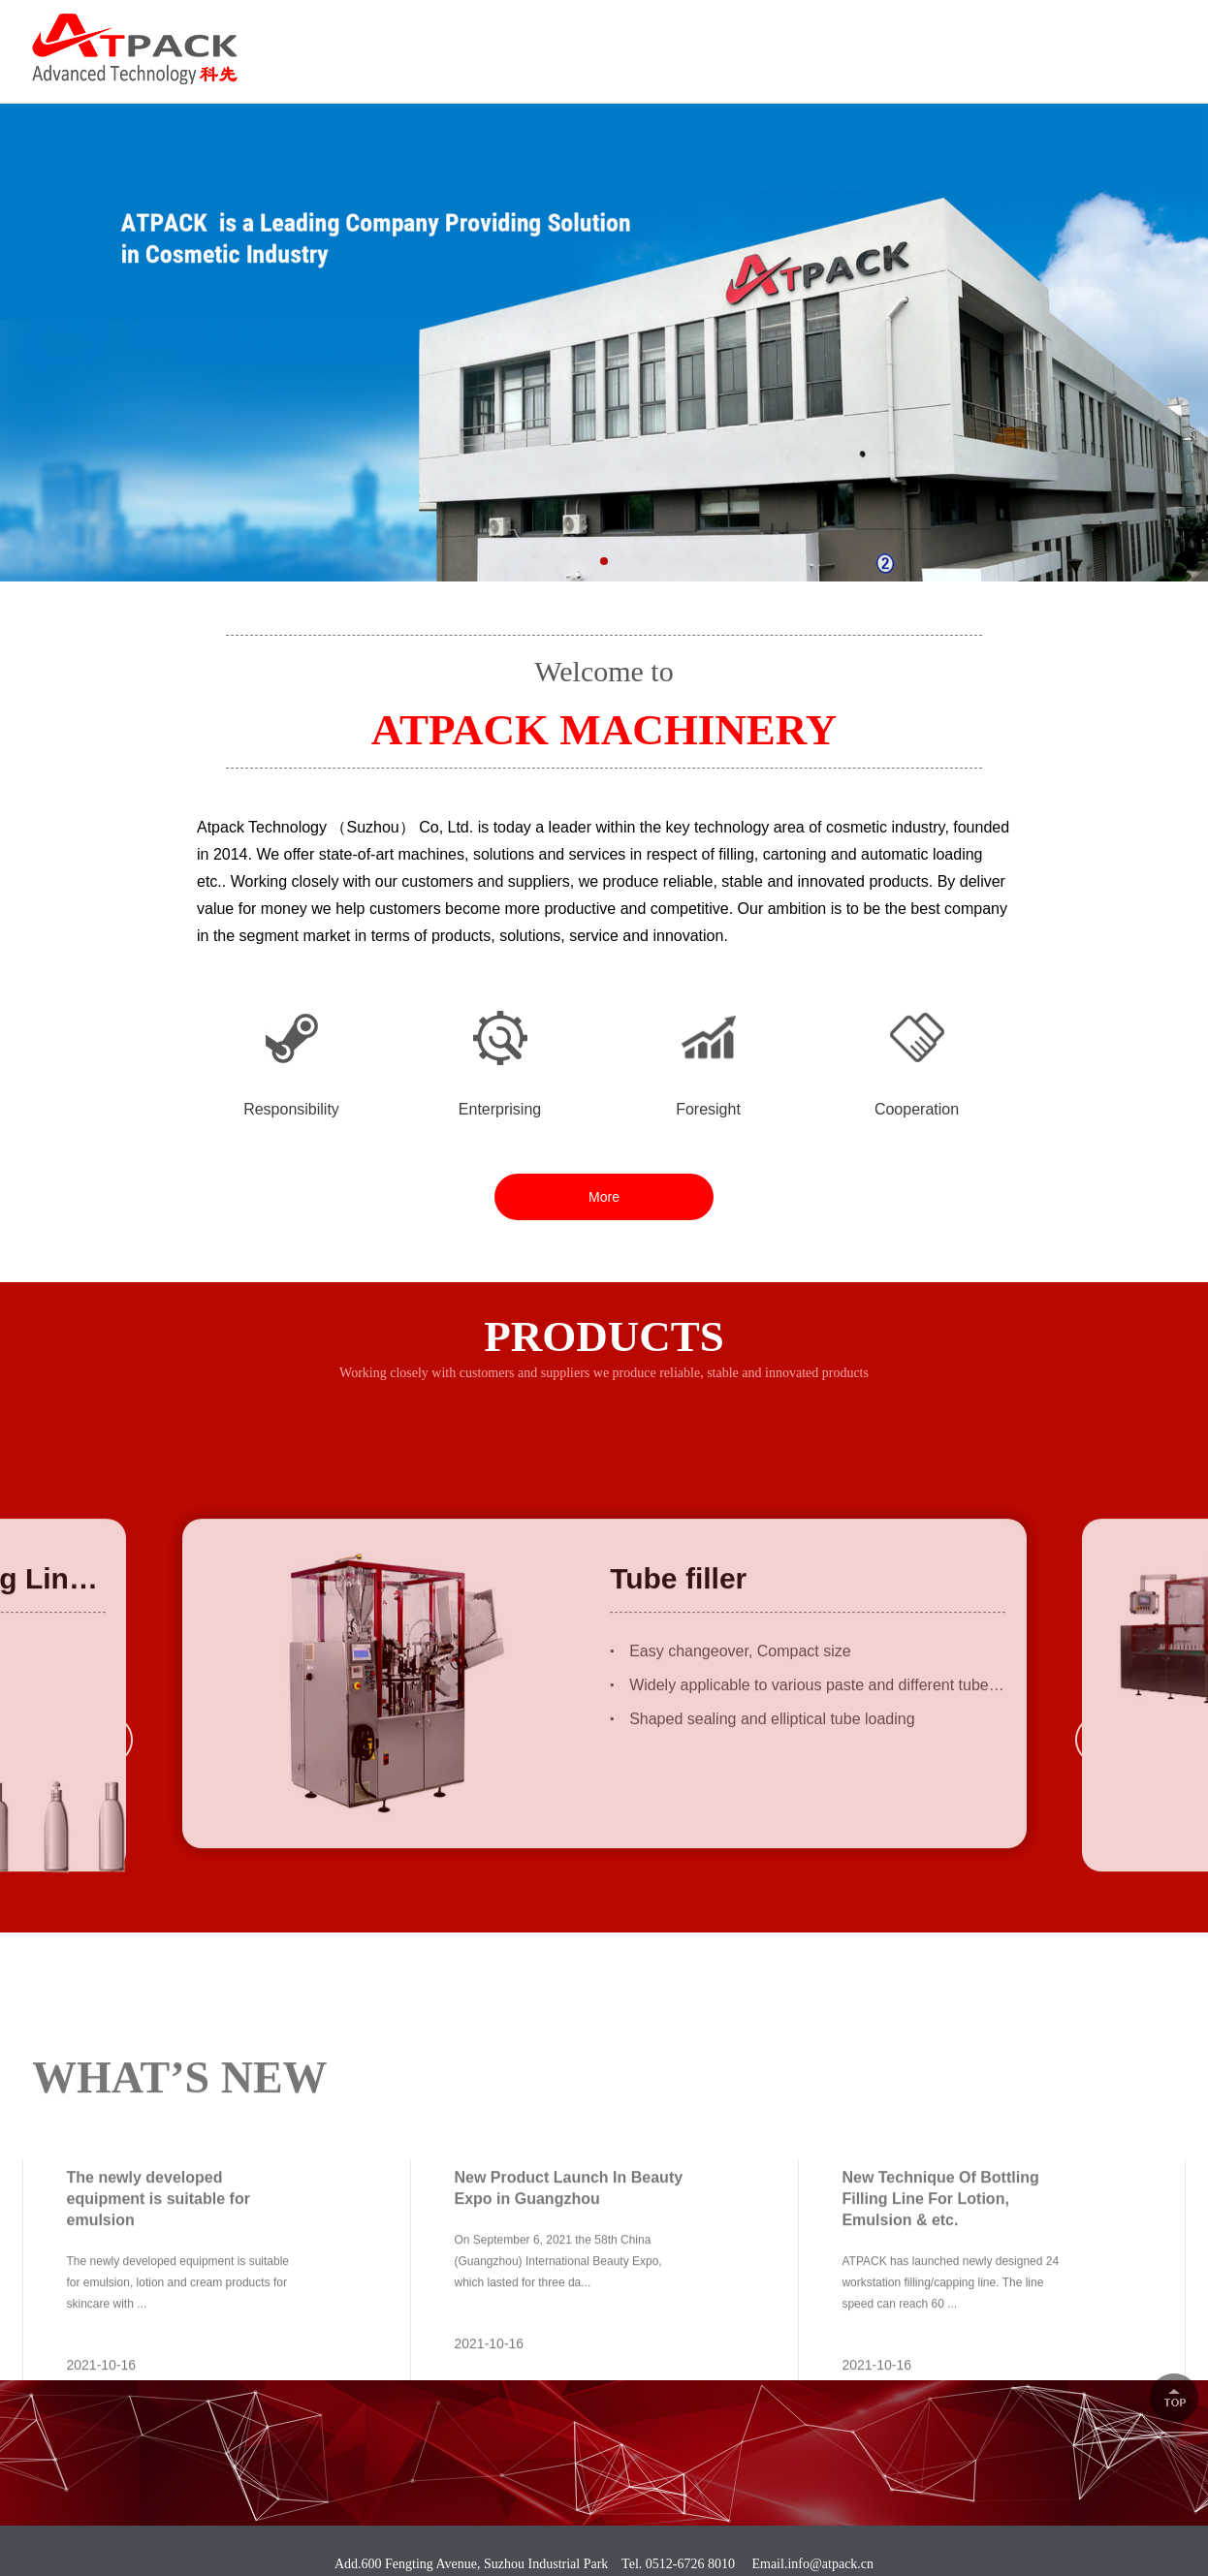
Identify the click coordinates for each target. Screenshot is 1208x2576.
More (604, 1197)
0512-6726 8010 (1033, 33)
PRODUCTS (657, 68)
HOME (431, 68)
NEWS (1026, 68)
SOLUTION (793, 68)
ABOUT (533, 68)
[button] (604, 575)
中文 (1161, 32)
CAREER (918, 68)
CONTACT (1139, 68)
